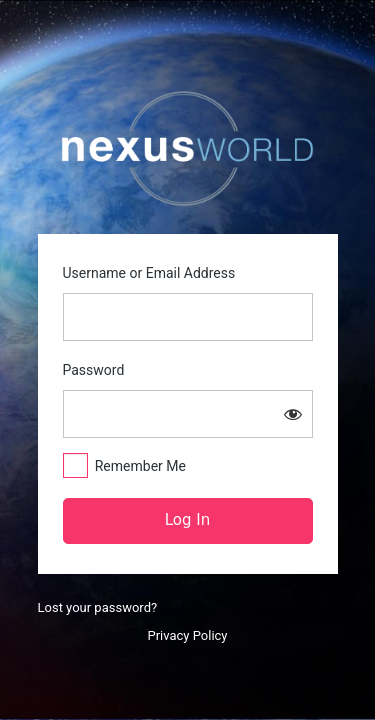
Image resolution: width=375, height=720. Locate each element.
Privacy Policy (187, 635)
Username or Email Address (149, 273)
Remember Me (140, 466)
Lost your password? (98, 607)
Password (94, 370)
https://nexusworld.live (188, 149)
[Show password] (293, 414)
